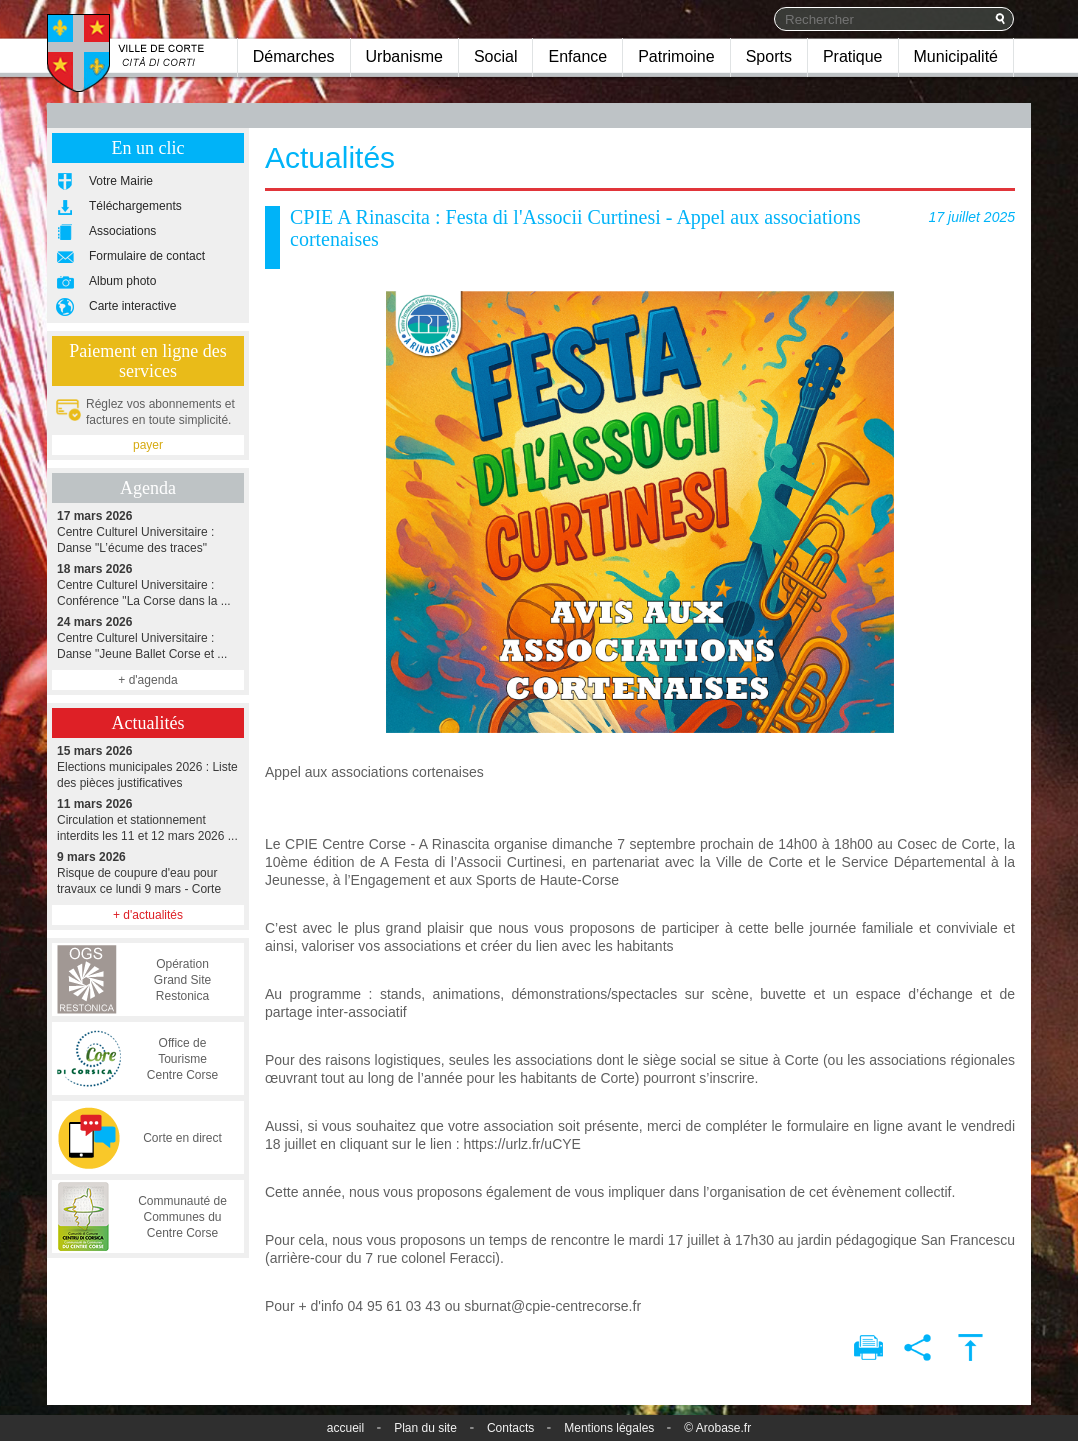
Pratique (853, 56)
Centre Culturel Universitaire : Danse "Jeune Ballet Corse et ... (148, 637)
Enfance (577, 56)
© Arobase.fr (717, 1428)
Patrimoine (676, 56)
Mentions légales (609, 1428)
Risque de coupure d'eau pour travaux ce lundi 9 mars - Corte (148, 872)
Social (496, 56)
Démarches (294, 56)
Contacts (510, 1428)
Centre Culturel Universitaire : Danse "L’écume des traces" (148, 531)
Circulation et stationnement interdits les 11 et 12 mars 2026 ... (148, 819)
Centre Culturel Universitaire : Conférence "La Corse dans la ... (148, 584)
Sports (769, 56)
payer (148, 445)
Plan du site (425, 1428)
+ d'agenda (147, 680)
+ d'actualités (148, 915)
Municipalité (956, 56)
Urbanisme (404, 56)
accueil (345, 1428)
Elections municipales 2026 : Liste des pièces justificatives (148, 766)
